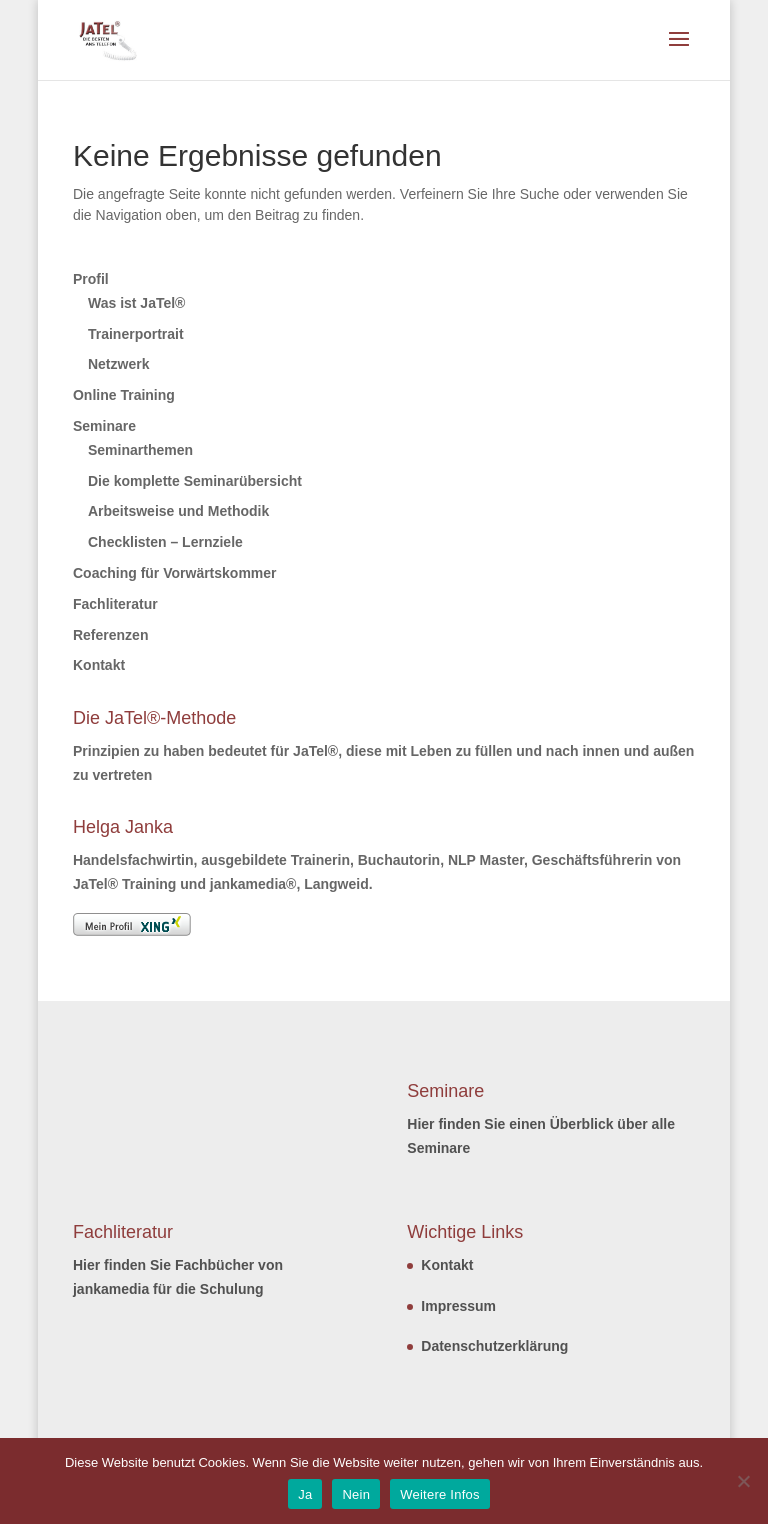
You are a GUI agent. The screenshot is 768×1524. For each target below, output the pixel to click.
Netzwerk (118, 364)
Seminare (104, 426)
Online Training (124, 395)
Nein (356, 1494)
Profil (91, 279)
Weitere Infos (440, 1494)
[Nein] (743, 1481)
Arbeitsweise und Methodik (178, 511)
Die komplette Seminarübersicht (195, 481)
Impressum (458, 1306)
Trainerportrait (136, 334)
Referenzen (110, 635)
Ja (305, 1494)
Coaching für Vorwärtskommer (175, 573)
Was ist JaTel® (136, 303)
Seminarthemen (140, 450)
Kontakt (99, 665)
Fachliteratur (115, 604)
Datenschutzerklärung (494, 1346)
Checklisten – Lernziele (165, 542)
